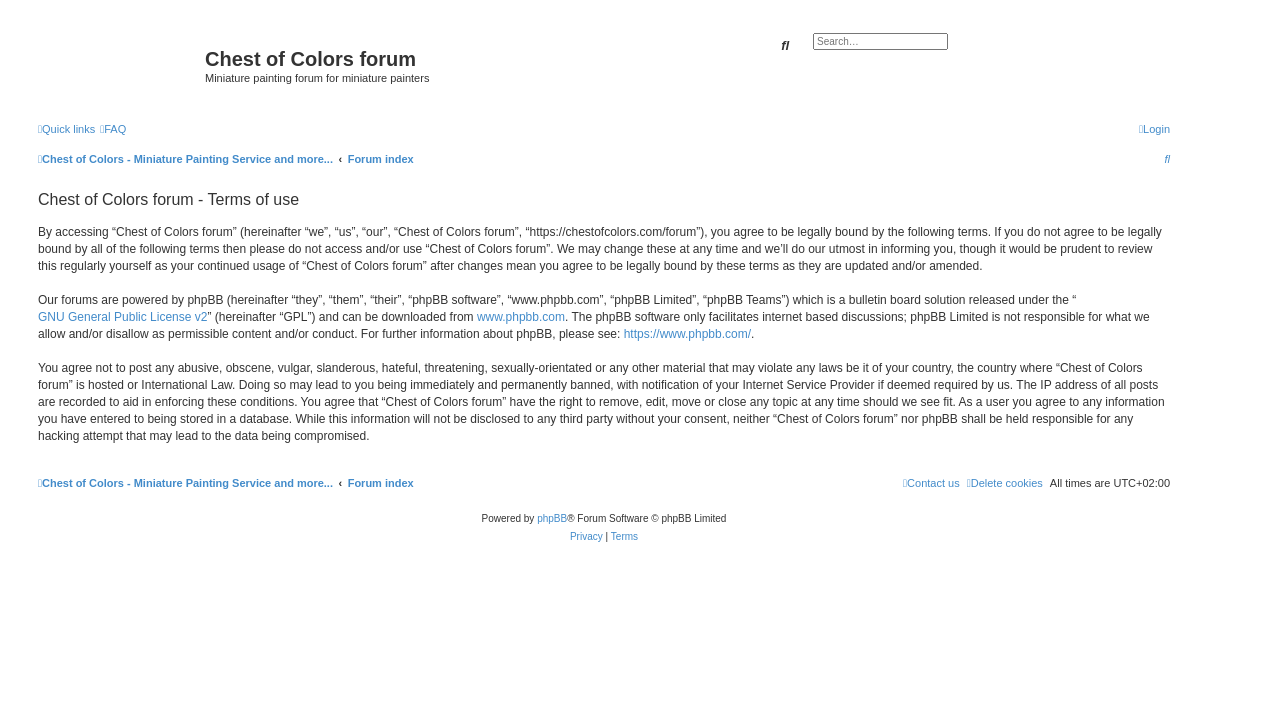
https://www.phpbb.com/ (687, 334)
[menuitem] (113, 129)
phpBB (552, 518)
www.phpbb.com (521, 317)
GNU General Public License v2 (122, 317)
